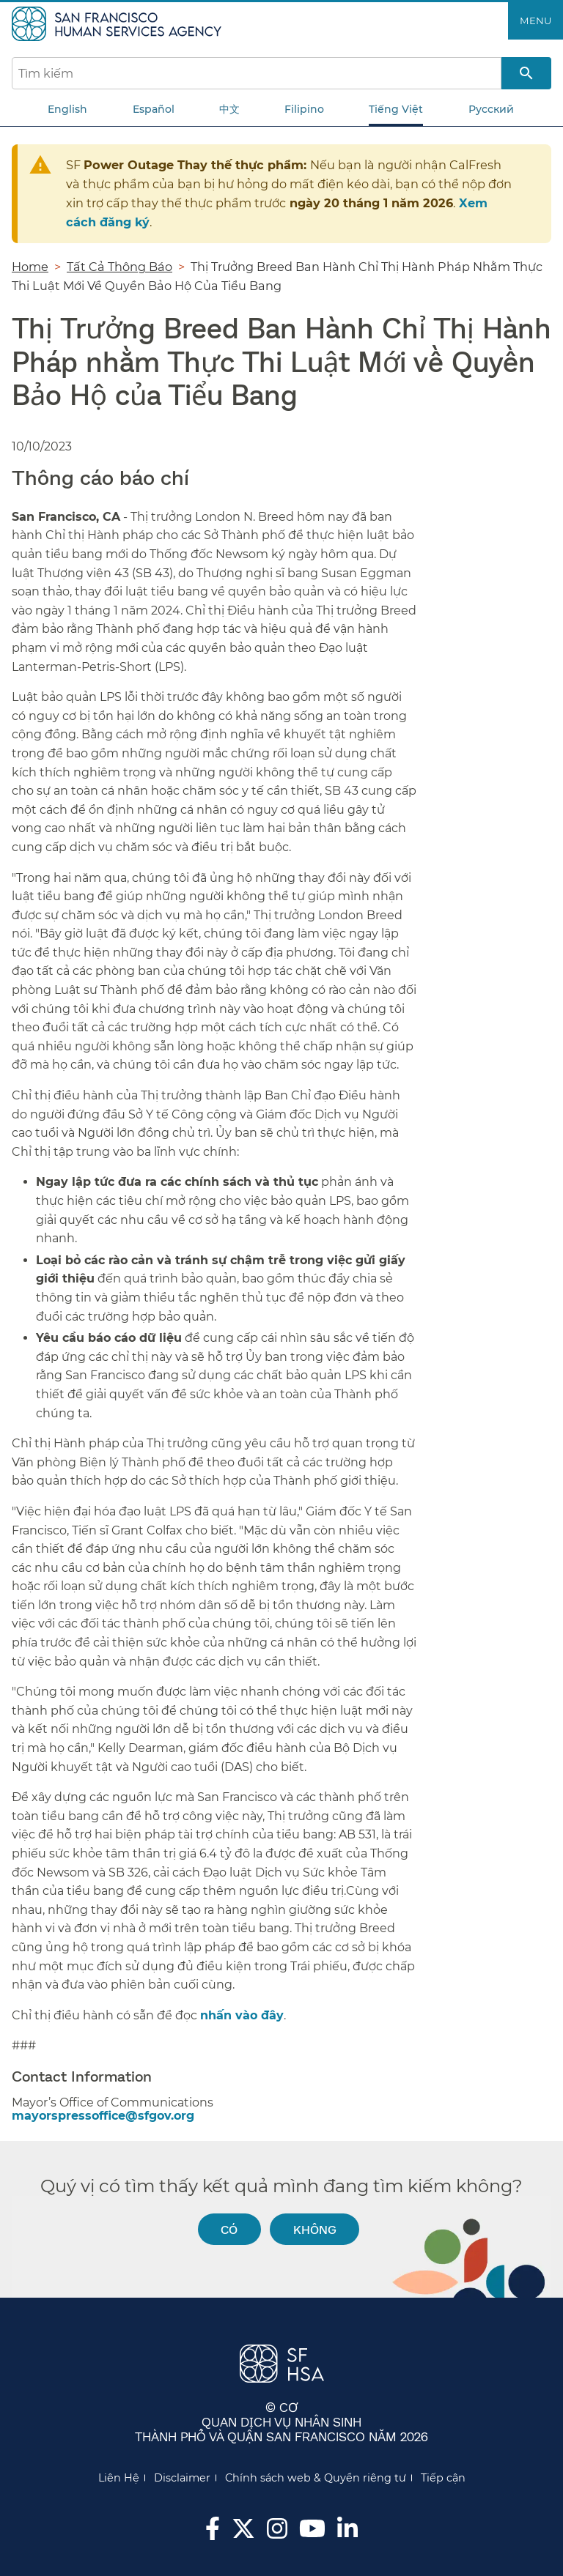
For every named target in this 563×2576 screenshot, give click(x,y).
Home (30, 266)
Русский (491, 109)
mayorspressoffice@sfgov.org (103, 2116)
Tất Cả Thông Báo (119, 266)
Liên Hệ (118, 2477)
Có (229, 2229)
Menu (535, 20)
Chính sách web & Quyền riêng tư (315, 2477)
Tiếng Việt (396, 109)
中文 (229, 109)
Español (153, 109)
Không (314, 2229)
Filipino (304, 109)
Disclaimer (182, 2477)
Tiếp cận (443, 2477)
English (67, 109)
